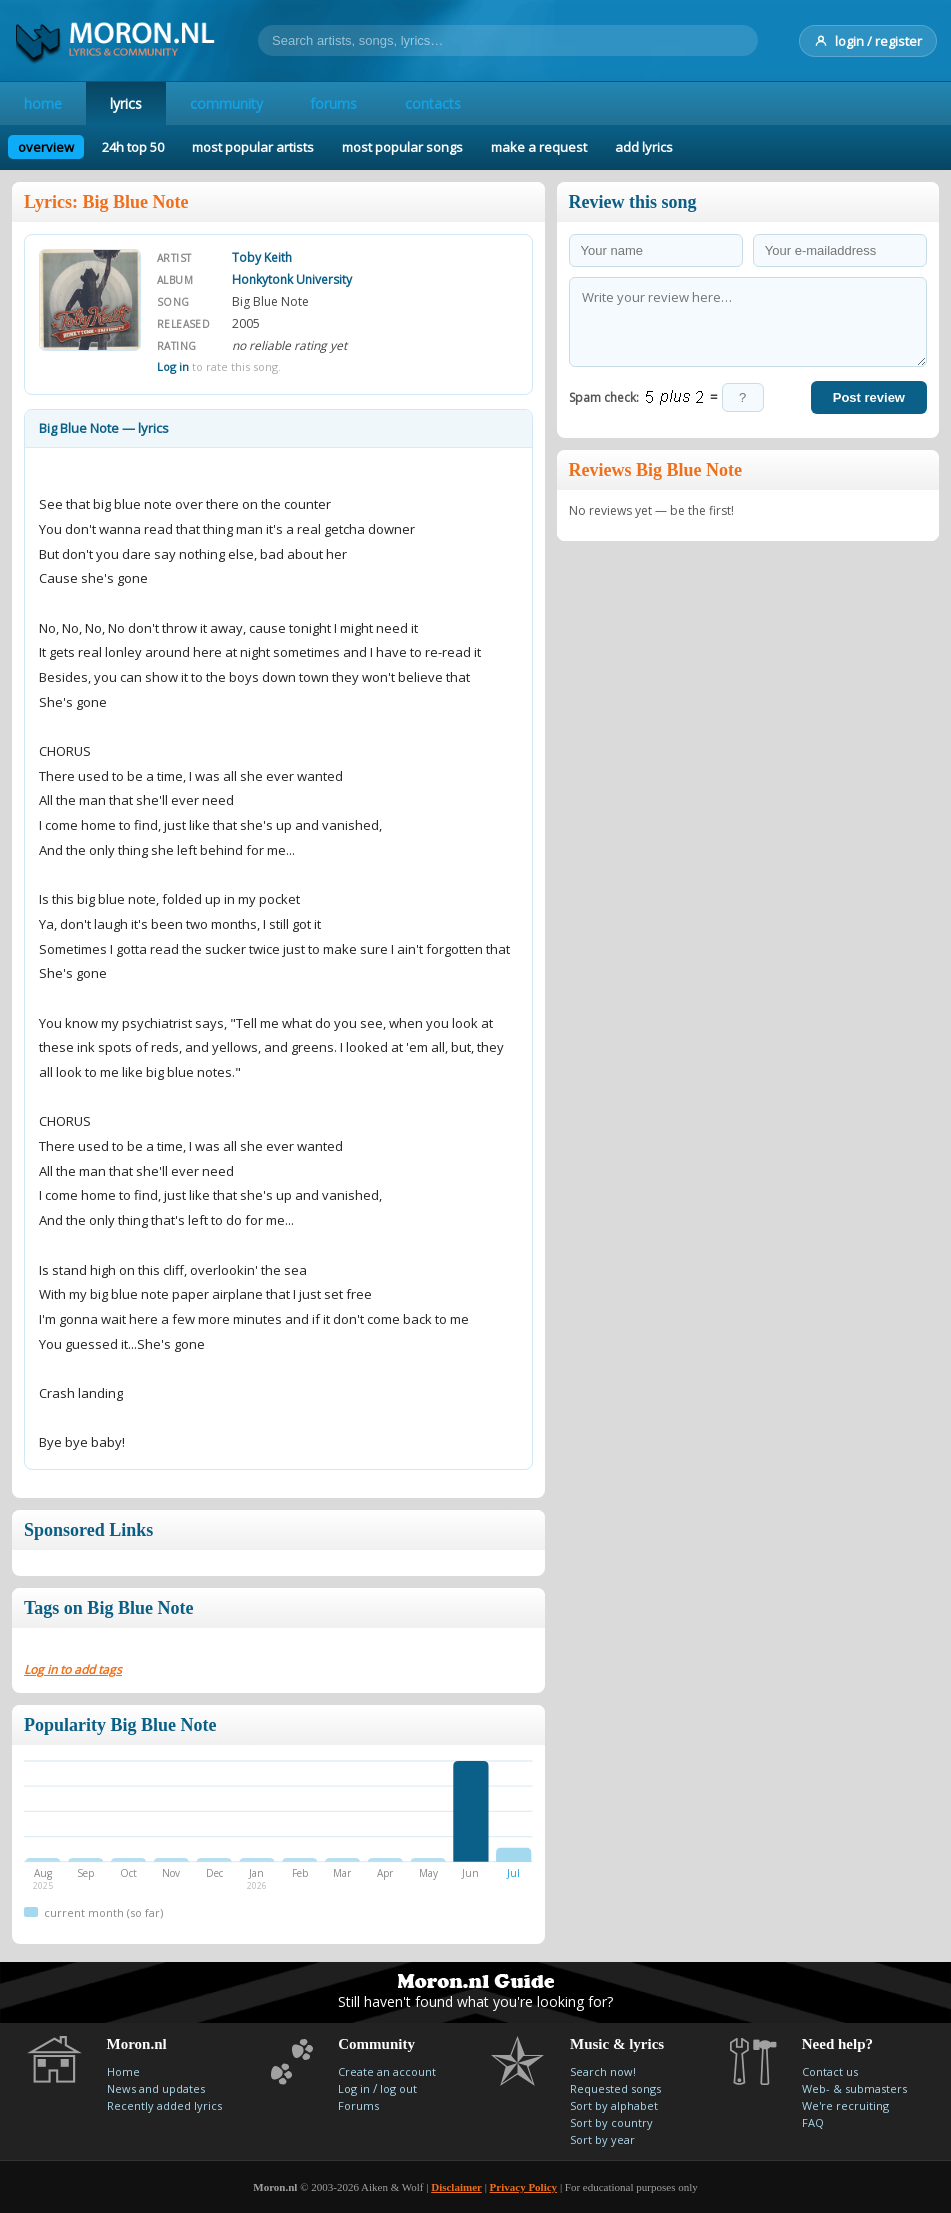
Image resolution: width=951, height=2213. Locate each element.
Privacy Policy (524, 2187)
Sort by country (611, 2122)
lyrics (126, 103)
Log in (173, 366)
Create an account (387, 2071)
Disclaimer (456, 2187)
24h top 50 (133, 147)
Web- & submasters (854, 2088)
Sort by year (602, 2139)
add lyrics (644, 147)
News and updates (156, 2088)
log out (398, 2088)
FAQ (813, 2122)
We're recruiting (845, 2105)
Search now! (603, 2071)
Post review (869, 397)
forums (334, 103)
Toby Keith (262, 257)
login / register (868, 41)
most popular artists (253, 147)
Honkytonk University (292, 279)
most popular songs (402, 147)
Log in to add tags (73, 1669)
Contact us (830, 2071)
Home (123, 2071)
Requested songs (615, 2088)
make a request (539, 147)
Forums (358, 2105)
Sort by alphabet (614, 2105)
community (226, 103)
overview (46, 147)
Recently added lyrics (164, 2105)
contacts (434, 103)
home (43, 103)
